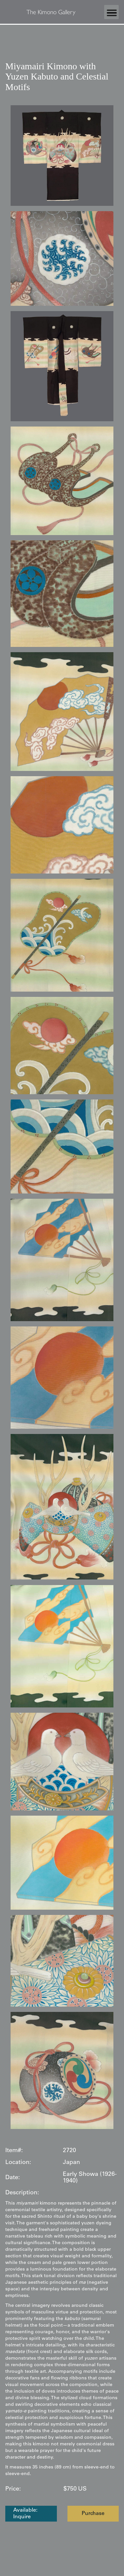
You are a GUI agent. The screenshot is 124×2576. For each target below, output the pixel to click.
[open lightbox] (62, 155)
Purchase (93, 2513)
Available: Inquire (25, 2514)
